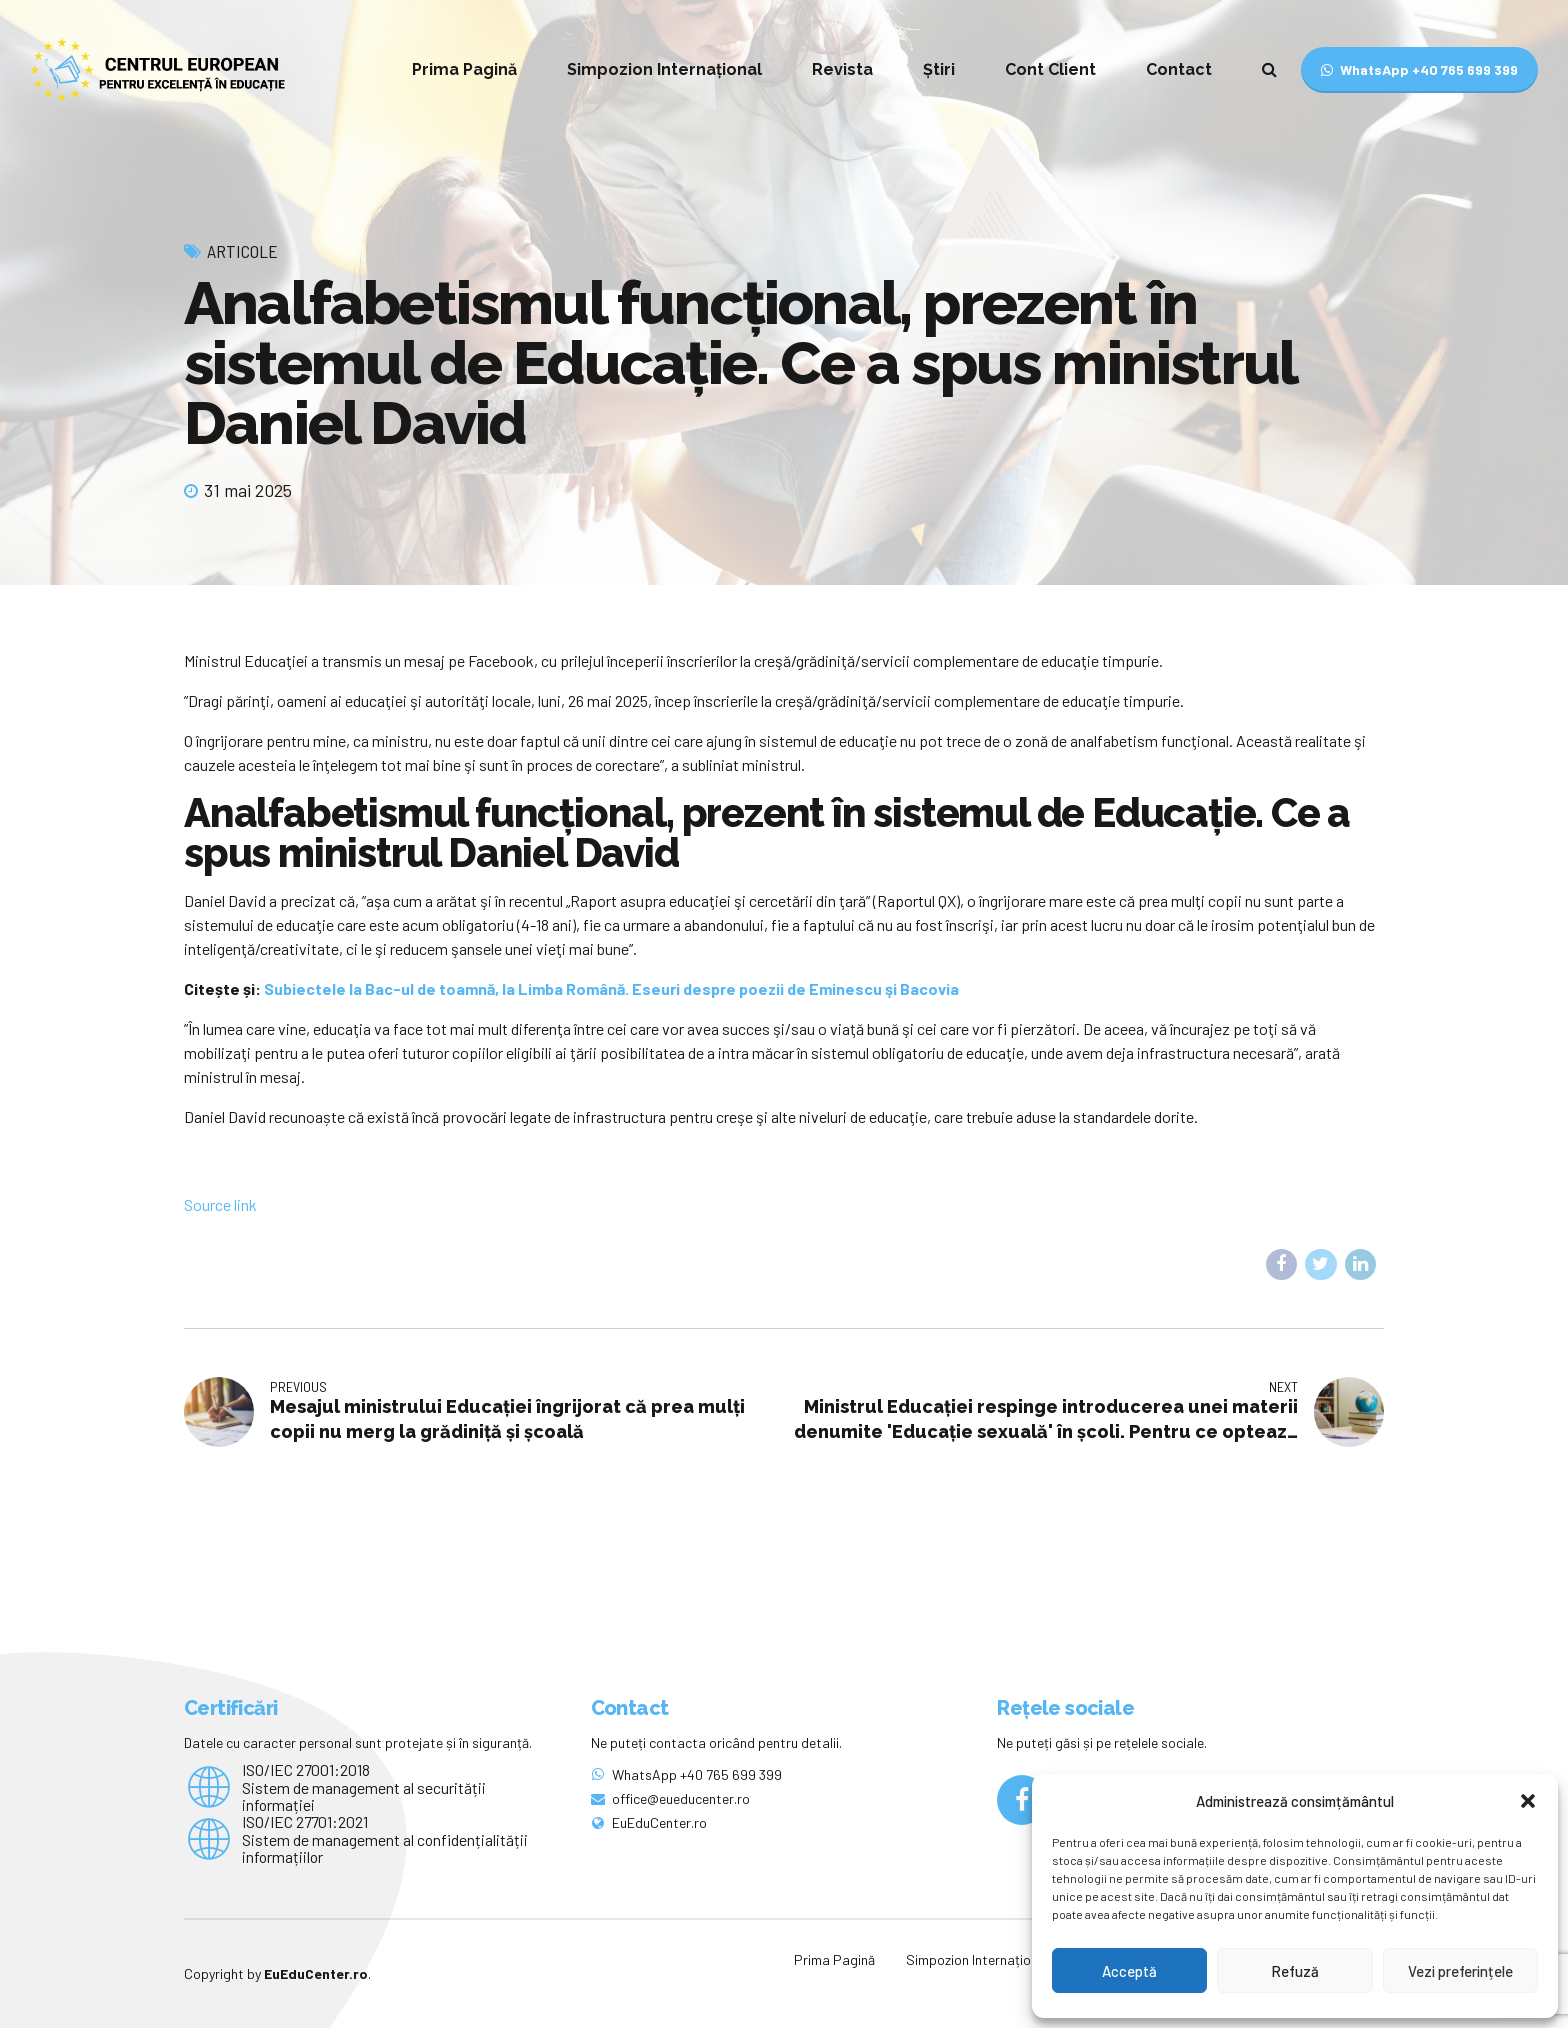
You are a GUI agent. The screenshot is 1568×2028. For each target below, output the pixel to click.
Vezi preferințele (1460, 1971)
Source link (220, 1204)
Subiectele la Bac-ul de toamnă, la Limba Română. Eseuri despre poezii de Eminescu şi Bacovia (611, 988)
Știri (939, 69)
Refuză (1295, 1971)
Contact (1179, 69)
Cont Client (1050, 69)
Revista (842, 69)
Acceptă (1129, 1971)
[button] (1528, 1801)
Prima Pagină (464, 69)
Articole (242, 251)
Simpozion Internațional (664, 69)
